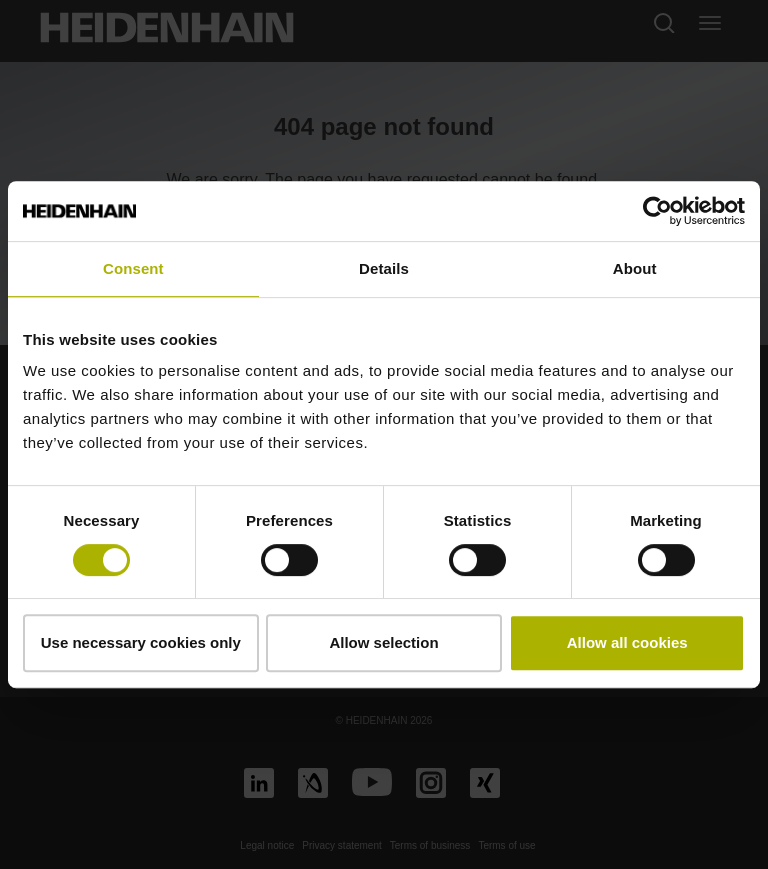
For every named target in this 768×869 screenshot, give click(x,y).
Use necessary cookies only (141, 642)
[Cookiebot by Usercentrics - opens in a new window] (657, 211)
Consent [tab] (133, 268)
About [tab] (635, 268)
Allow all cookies (627, 642)
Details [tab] (384, 268)
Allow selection (383, 642)
